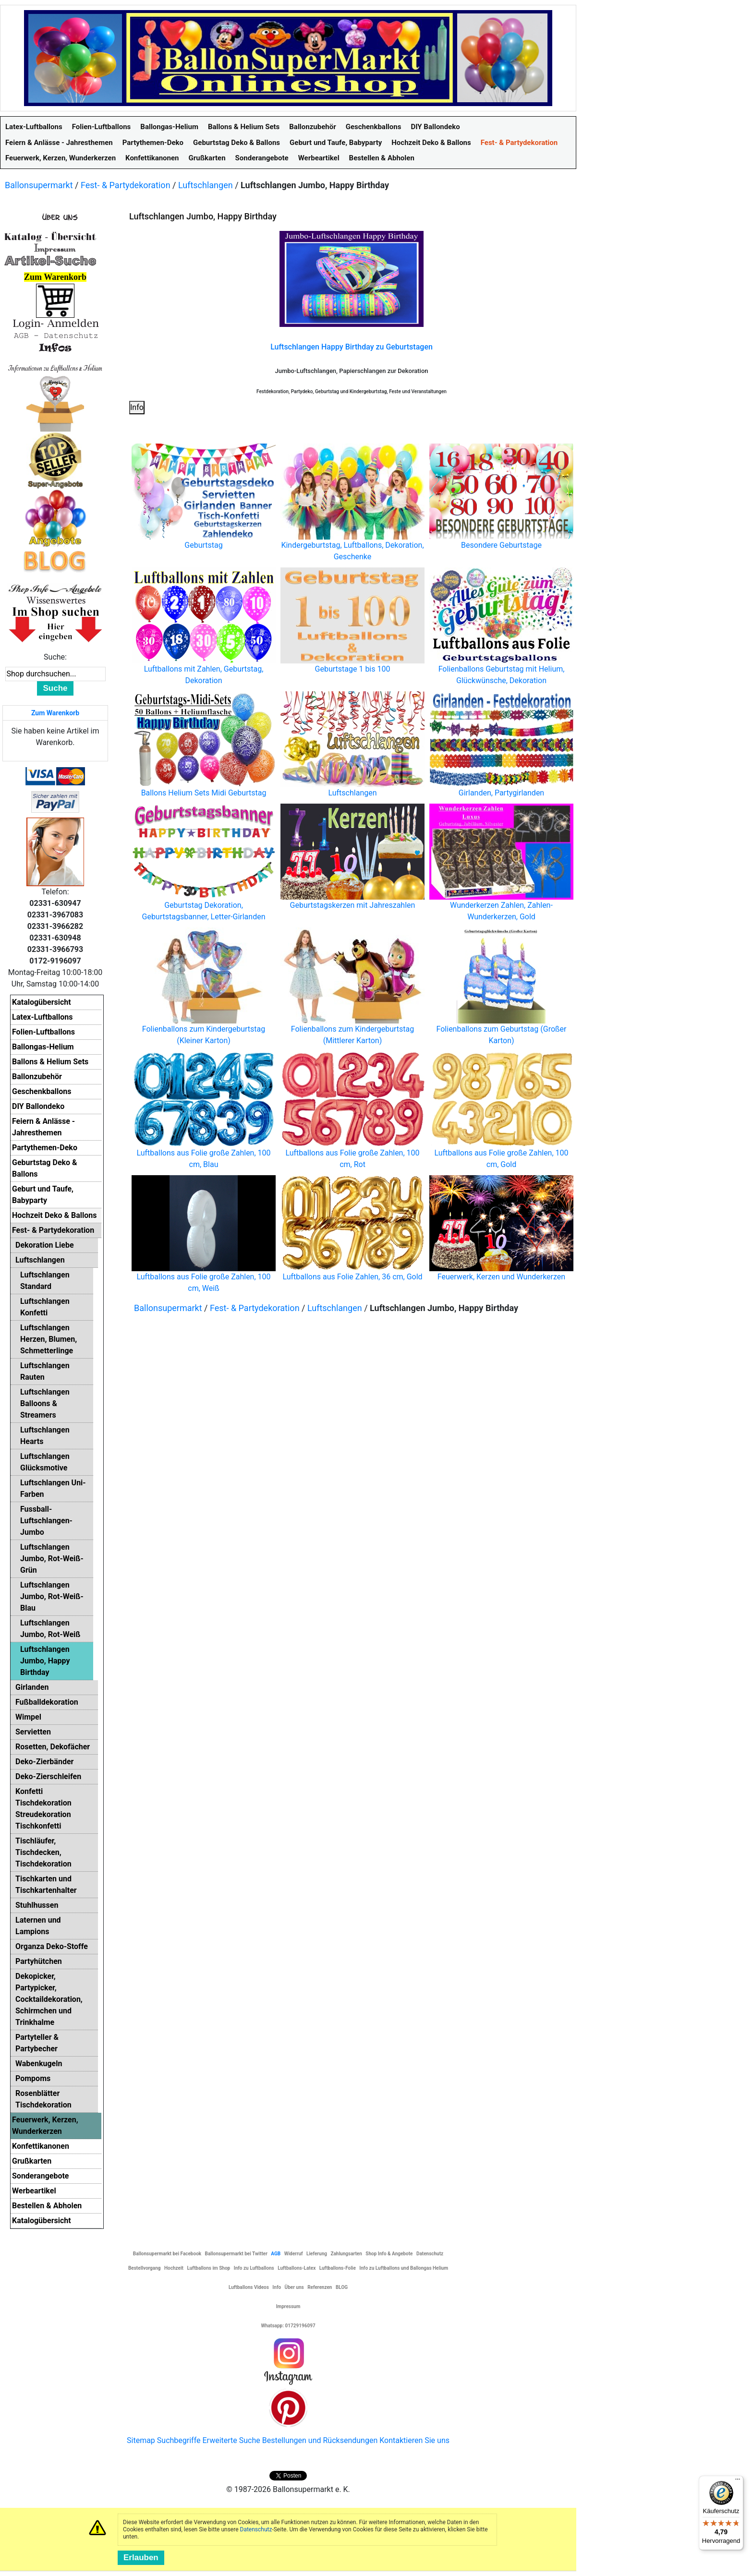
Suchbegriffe (179, 2440)
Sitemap (141, 2440)
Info (137, 407)
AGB (275, 2253)
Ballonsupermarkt (39, 185)
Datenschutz (256, 2529)
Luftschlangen (205, 185)
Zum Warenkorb (55, 713)
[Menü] (737, 2481)
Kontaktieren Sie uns (414, 2440)
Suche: (55, 657)
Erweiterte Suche (231, 2440)
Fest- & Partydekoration (125, 185)
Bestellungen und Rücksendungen (320, 2440)
